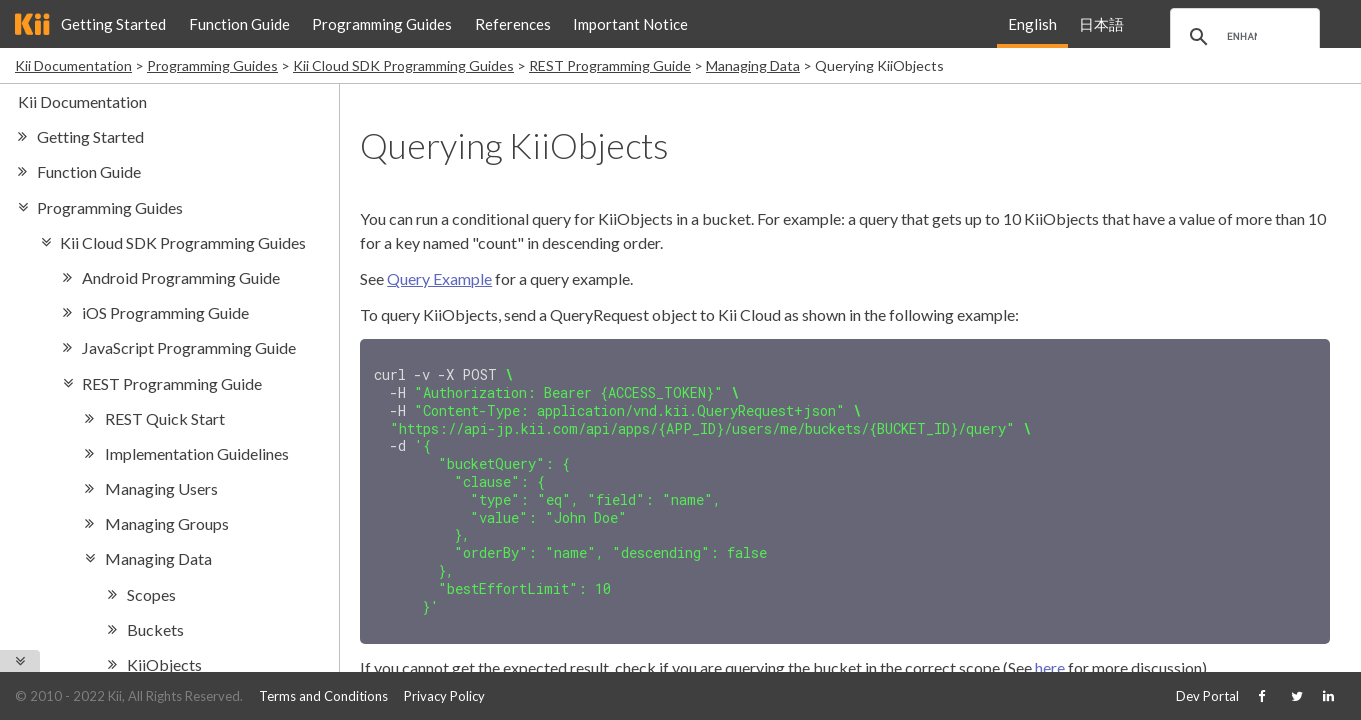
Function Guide (239, 24)
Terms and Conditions (323, 696)
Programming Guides (382, 24)
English (1032, 24)
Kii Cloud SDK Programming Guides (403, 65)
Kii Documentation (73, 65)
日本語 (1101, 24)
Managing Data (753, 65)
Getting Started (113, 24)
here (1050, 653)
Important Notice (630, 24)
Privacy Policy (444, 696)
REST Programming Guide (610, 65)
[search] (1242, 37)
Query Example (439, 278)
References (513, 24)
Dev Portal (1207, 696)
